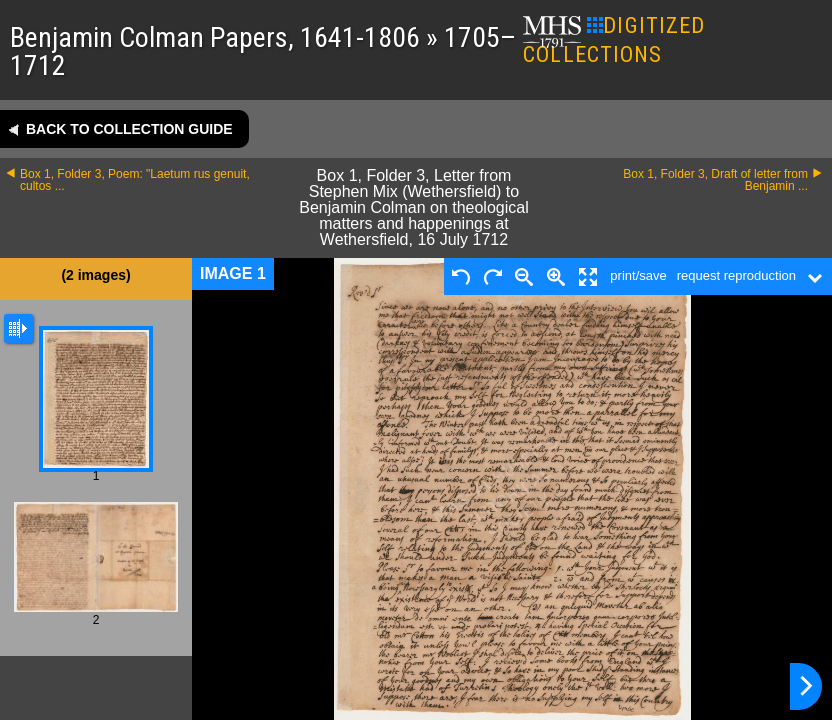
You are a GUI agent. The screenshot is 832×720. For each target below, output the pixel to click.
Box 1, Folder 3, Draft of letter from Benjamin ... (715, 180)
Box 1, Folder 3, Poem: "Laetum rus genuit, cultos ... (135, 180)
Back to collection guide (129, 129)
